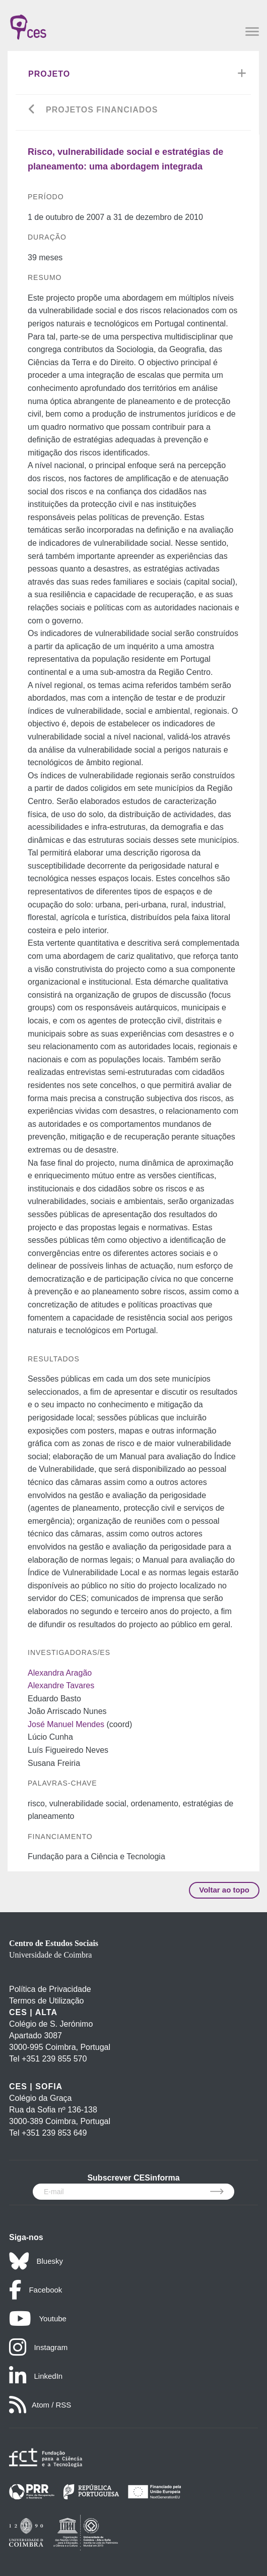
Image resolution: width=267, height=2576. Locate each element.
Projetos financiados (102, 109)
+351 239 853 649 (54, 2133)
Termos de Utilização (46, 2000)
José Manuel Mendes (66, 1724)
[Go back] (32, 110)
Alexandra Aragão (60, 1673)
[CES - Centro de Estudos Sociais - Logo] (28, 22)
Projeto (49, 74)
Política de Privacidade (50, 1989)
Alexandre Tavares (61, 1685)
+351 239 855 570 (54, 2058)
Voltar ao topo (224, 1889)
